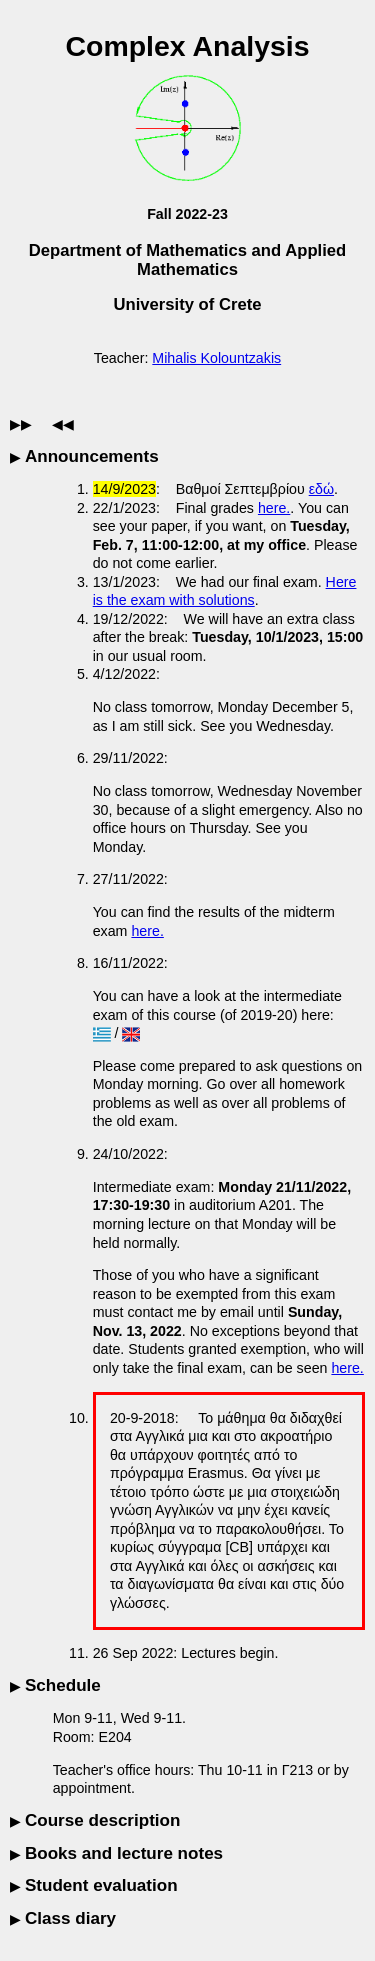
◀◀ (63, 424)
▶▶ (21, 424)
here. (274, 508)
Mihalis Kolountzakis (216, 358)
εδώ (321, 489)
